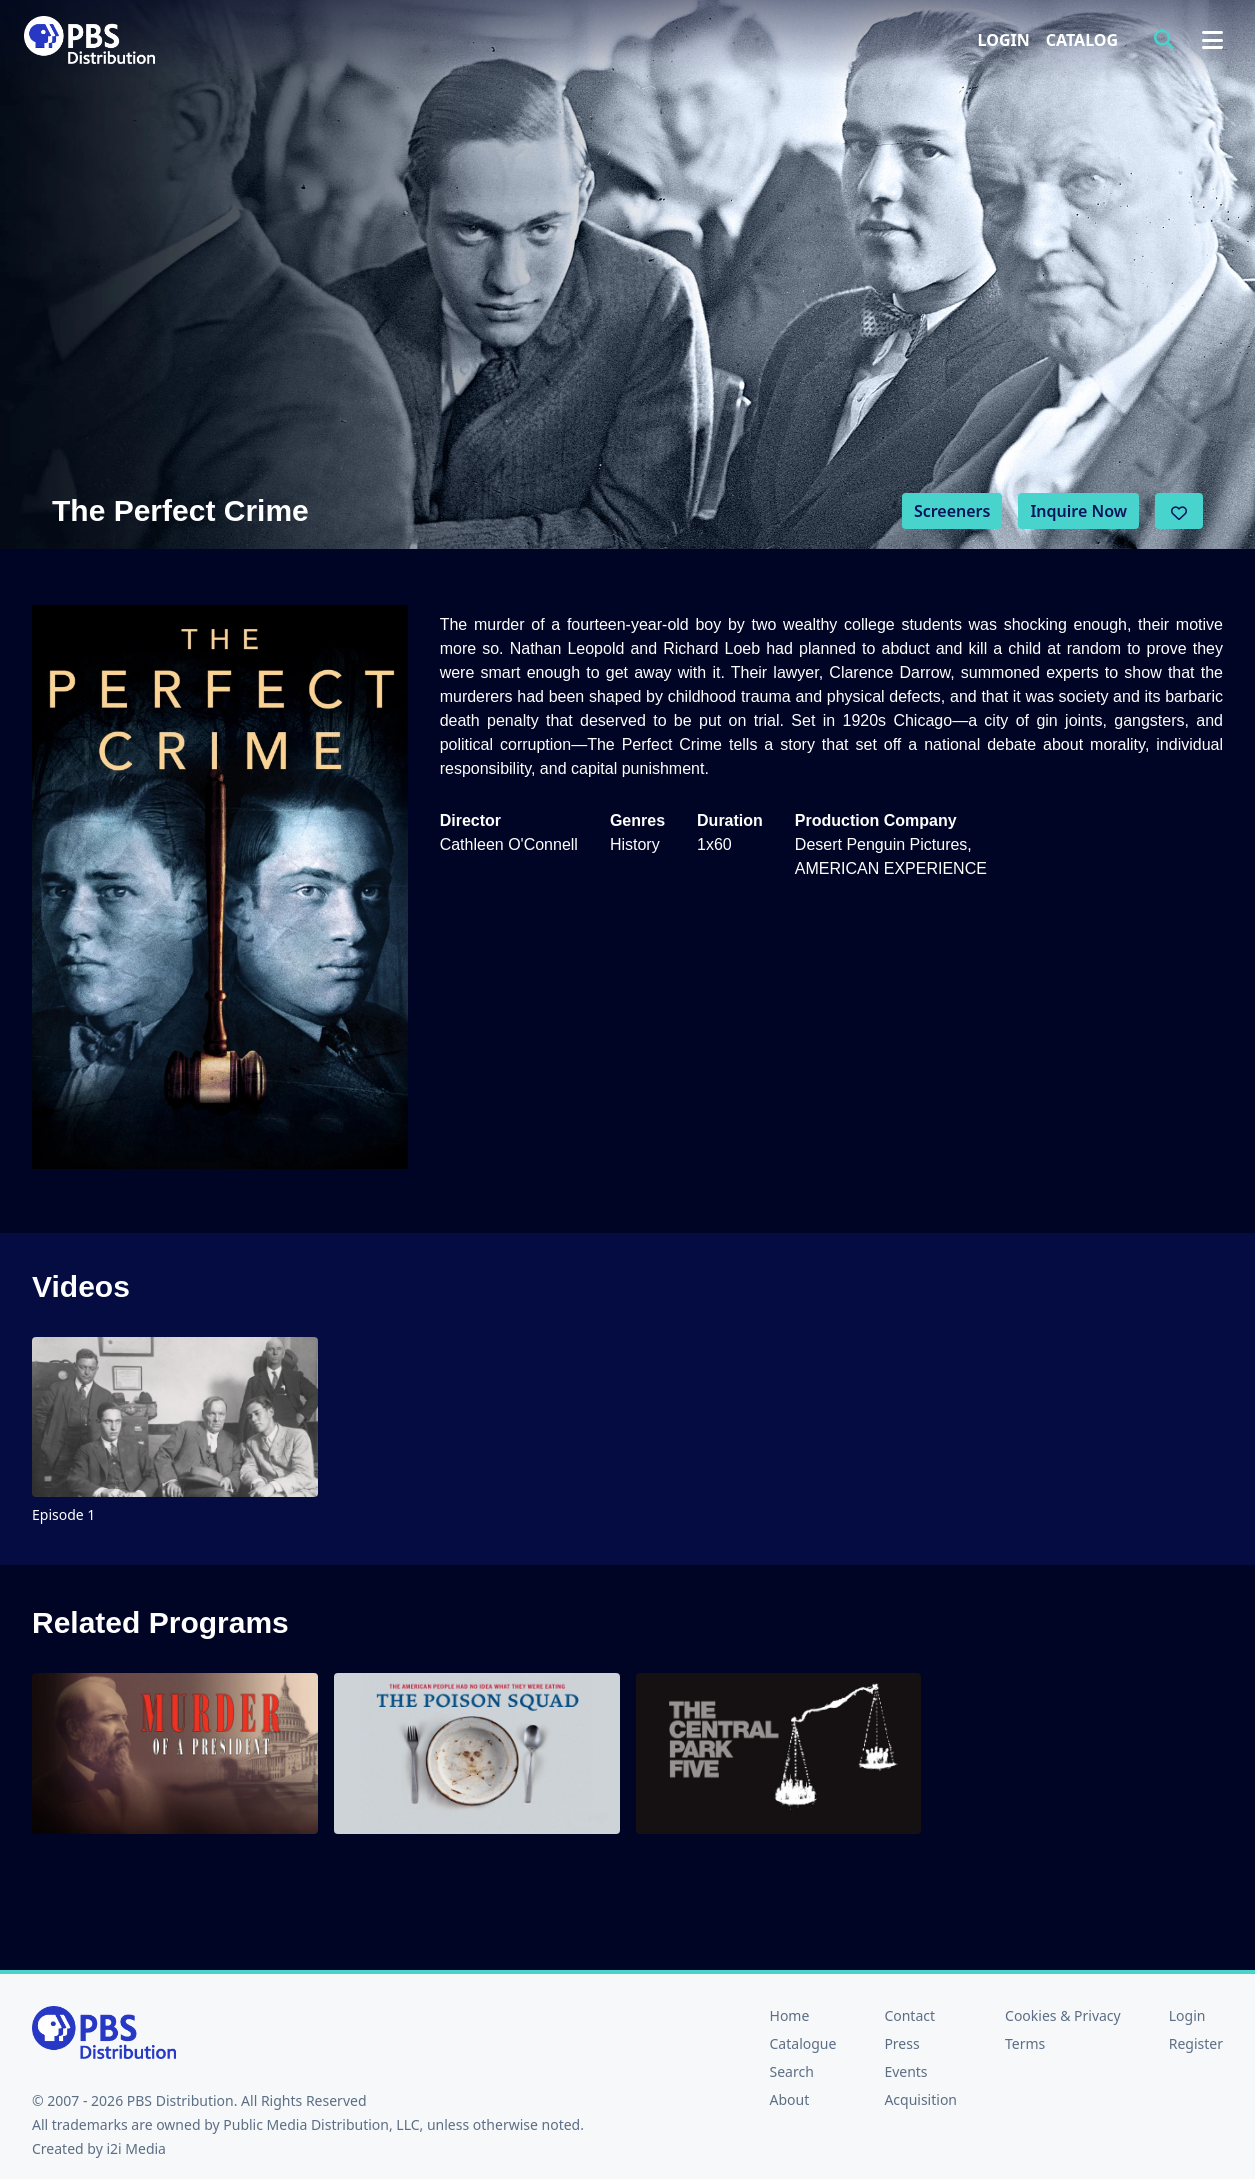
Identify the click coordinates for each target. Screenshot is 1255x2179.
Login (1004, 40)
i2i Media (136, 2148)
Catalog (1082, 40)
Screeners (952, 511)
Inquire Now (1078, 511)
